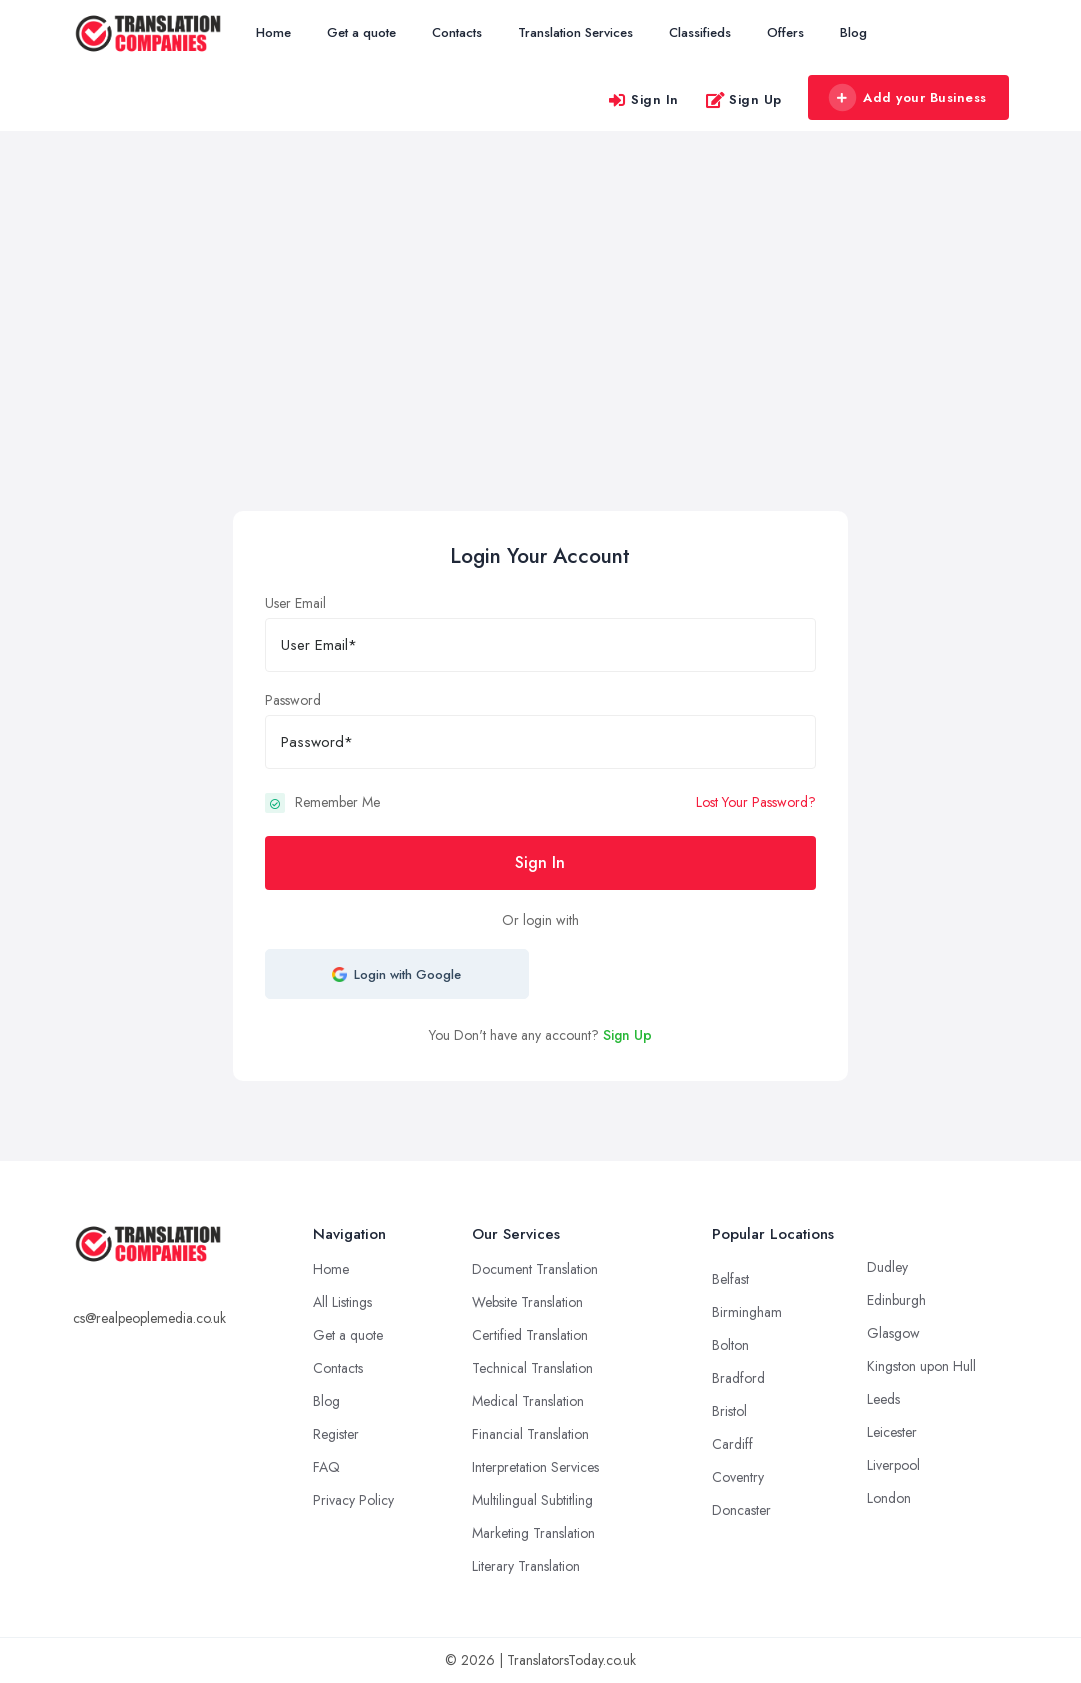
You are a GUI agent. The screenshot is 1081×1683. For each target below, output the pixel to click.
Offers (785, 32)
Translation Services (575, 32)
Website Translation (527, 1302)
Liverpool (893, 1465)
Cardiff (732, 1444)
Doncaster (741, 1510)
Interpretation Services (535, 1467)
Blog (853, 32)
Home (273, 32)
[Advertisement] (540, 361)
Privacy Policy (353, 1500)
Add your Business (908, 98)
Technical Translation (532, 1368)
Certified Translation (530, 1335)
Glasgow (893, 1333)
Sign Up (743, 99)
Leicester (892, 1432)
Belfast (730, 1279)
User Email (295, 603)
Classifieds (700, 32)
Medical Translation (528, 1401)
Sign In (643, 99)
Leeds (883, 1399)
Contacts (457, 32)
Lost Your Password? (756, 802)
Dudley (887, 1267)
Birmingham (747, 1312)
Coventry (738, 1477)
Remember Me (337, 802)
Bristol (729, 1411)
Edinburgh (896, 1300)
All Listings (342, 1302)
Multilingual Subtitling (532, 1500)
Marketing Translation (533, 1533)
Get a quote (361, 32)
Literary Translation (526, 1566)
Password (293, 700)
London (889, 1498)
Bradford (738, 1378)
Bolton (730, 1345)
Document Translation (535, 1269)
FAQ (326, 1467)
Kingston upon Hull (921, 1366)
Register (336, 1434)
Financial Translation (530, 1434)
